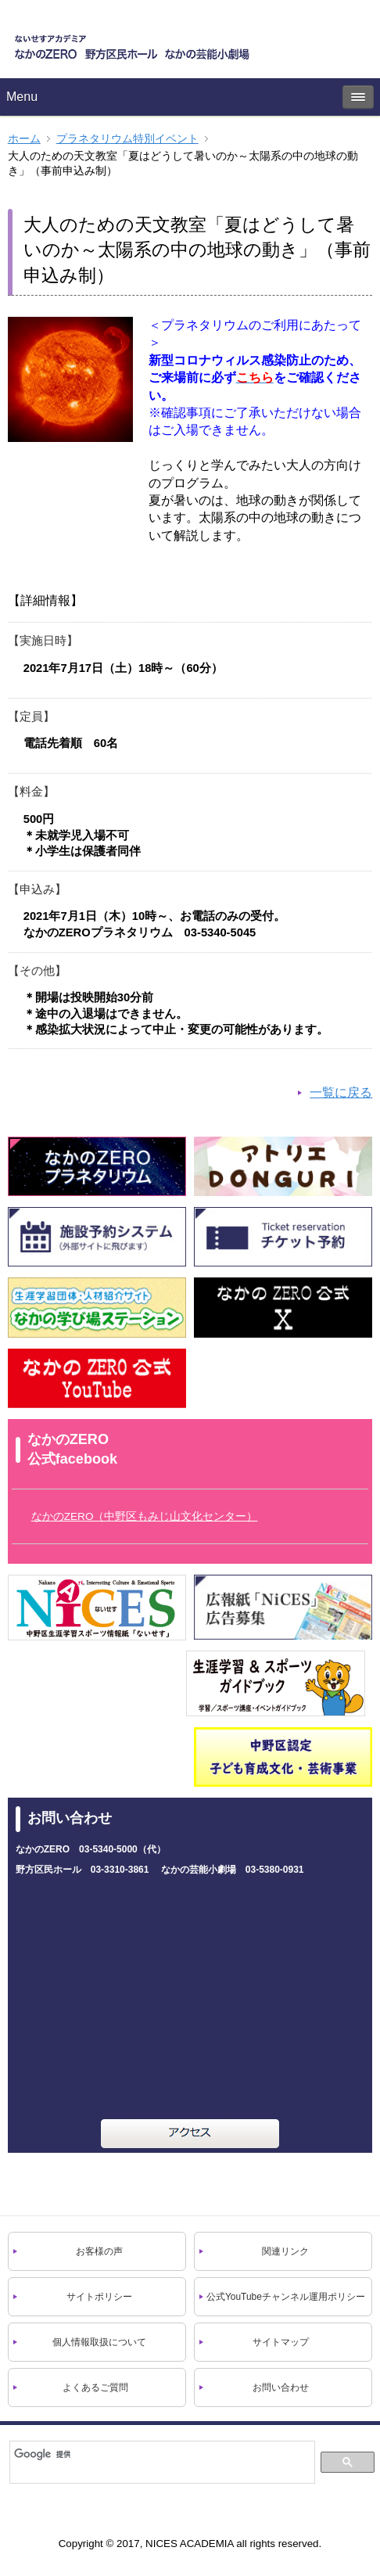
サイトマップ (281, 2342)
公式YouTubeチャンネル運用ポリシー (285, 2296)
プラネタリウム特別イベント (127, 139)
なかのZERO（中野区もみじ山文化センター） (144, 1516)
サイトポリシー (99, 2296)
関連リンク (285, 2251)
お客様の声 (99, 2251)
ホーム (24, 139)
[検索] (160, 2454)
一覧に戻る (341, 1092)
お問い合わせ (281, 2387)
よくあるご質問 (95, 2387)
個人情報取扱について (99, 2342)
